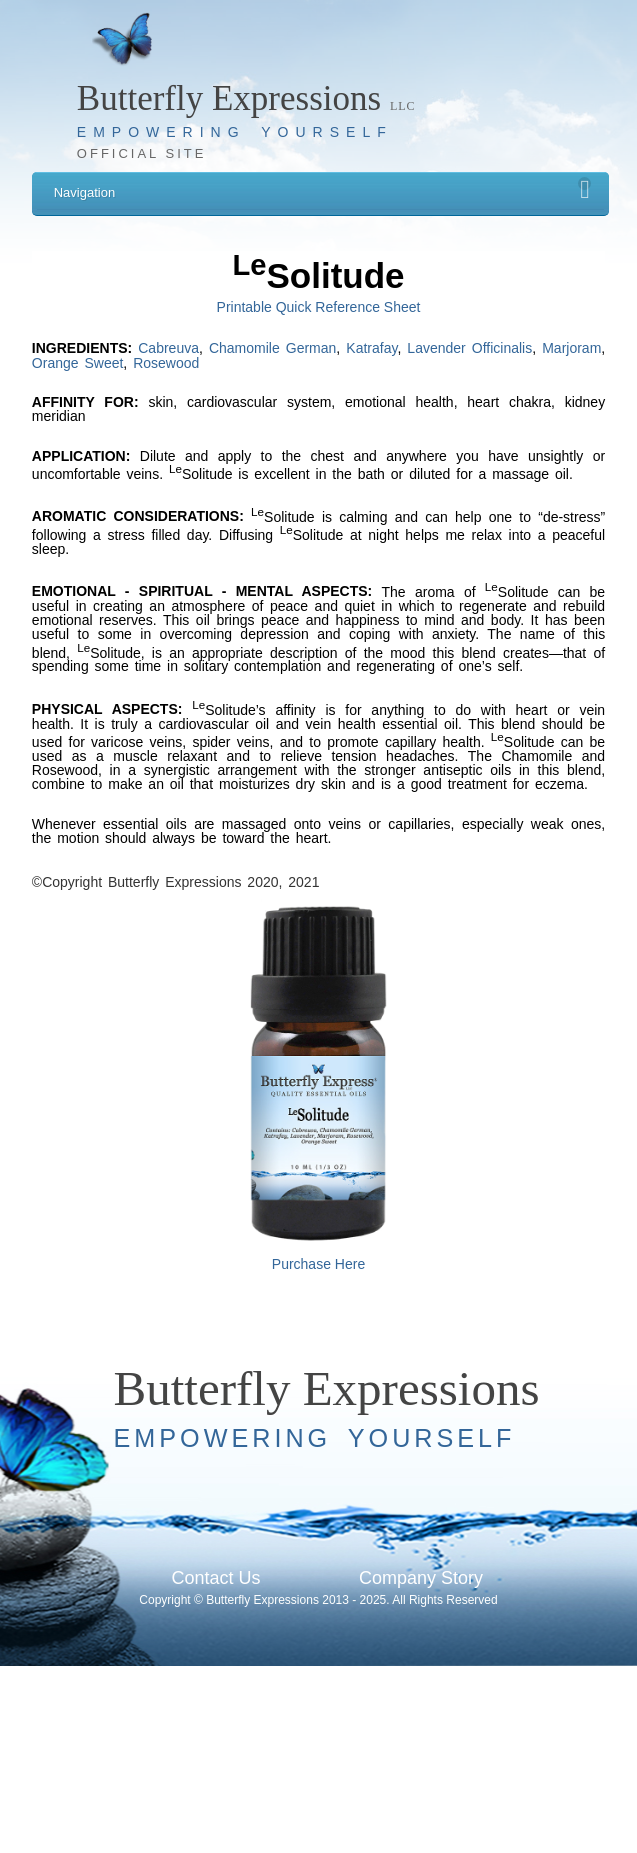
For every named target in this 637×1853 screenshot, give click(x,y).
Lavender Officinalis (469, 348)
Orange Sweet (78, 363)
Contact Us (215, 1578)
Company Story (421, 1578)
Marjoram (571, 348)
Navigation (323, 188)
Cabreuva (168, 348)
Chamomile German (272, 348)
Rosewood (166, 363)
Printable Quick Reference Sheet (319, 307)
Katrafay (371, 348)
